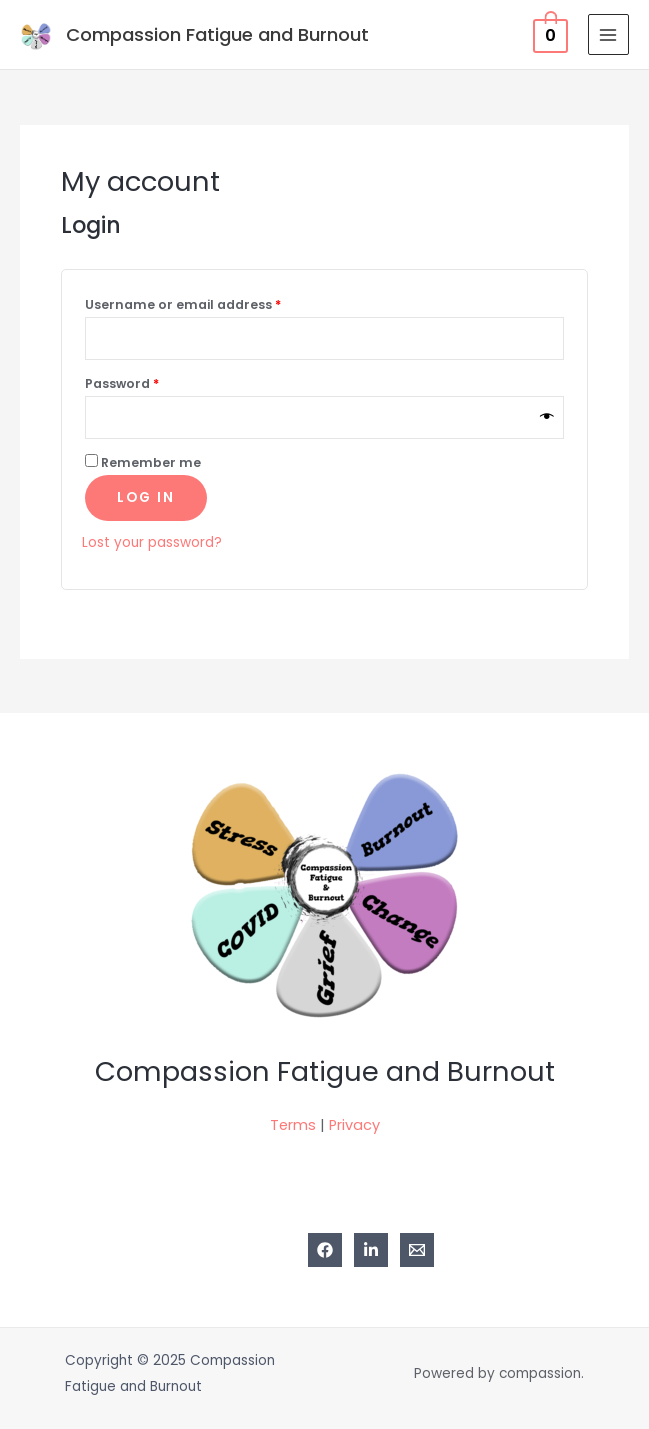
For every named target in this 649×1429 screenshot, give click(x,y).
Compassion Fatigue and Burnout (217, 34)
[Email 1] (417, 1250)
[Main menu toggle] (608, 34)
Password (122, 383)
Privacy (354, 1125)
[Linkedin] (371, 1250)
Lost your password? (152, 542)
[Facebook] (325, 1250)
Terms (293, 1125)
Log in (146, 497)
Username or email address (183, 304)
